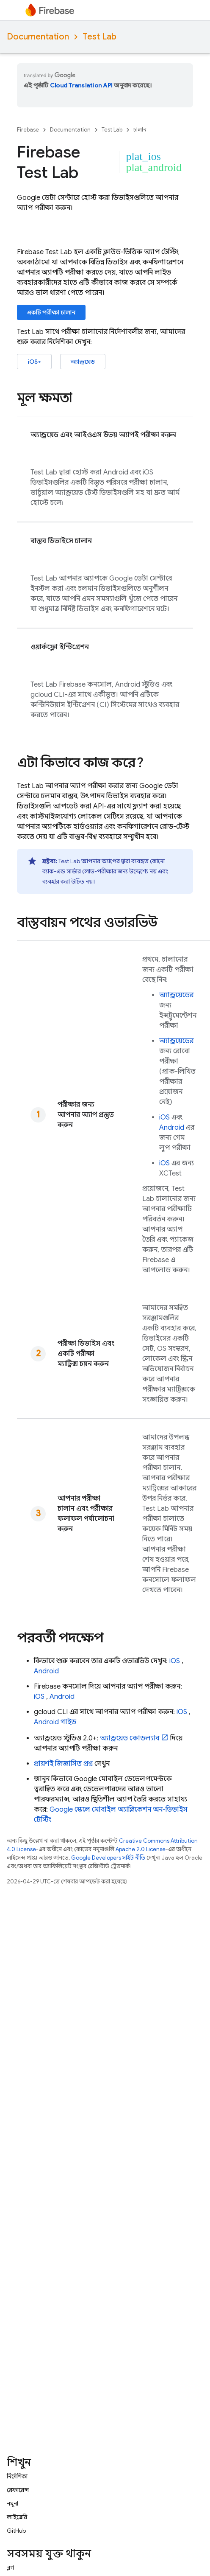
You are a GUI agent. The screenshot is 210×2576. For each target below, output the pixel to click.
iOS (164, 1117)
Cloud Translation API (81, 85)
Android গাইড (55, 1722)
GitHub (16, 2530)
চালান (139, 129)
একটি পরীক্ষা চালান (51, 312)
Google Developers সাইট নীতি (108, 1857)
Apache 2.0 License (141, 1849)
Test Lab (99, 36)
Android (171, 1127)
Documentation (38, 36)
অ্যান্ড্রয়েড (83, 361)
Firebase (28, 129)
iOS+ (34, 361)
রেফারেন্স (18, 2490)
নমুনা (12, 2503)
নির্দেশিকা (17, 2476)
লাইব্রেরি (17, 2517)
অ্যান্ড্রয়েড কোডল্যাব (129, 1738)
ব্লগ (10, 2567)
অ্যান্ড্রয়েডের (176, 995)
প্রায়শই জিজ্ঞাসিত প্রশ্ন (63, 1763)
